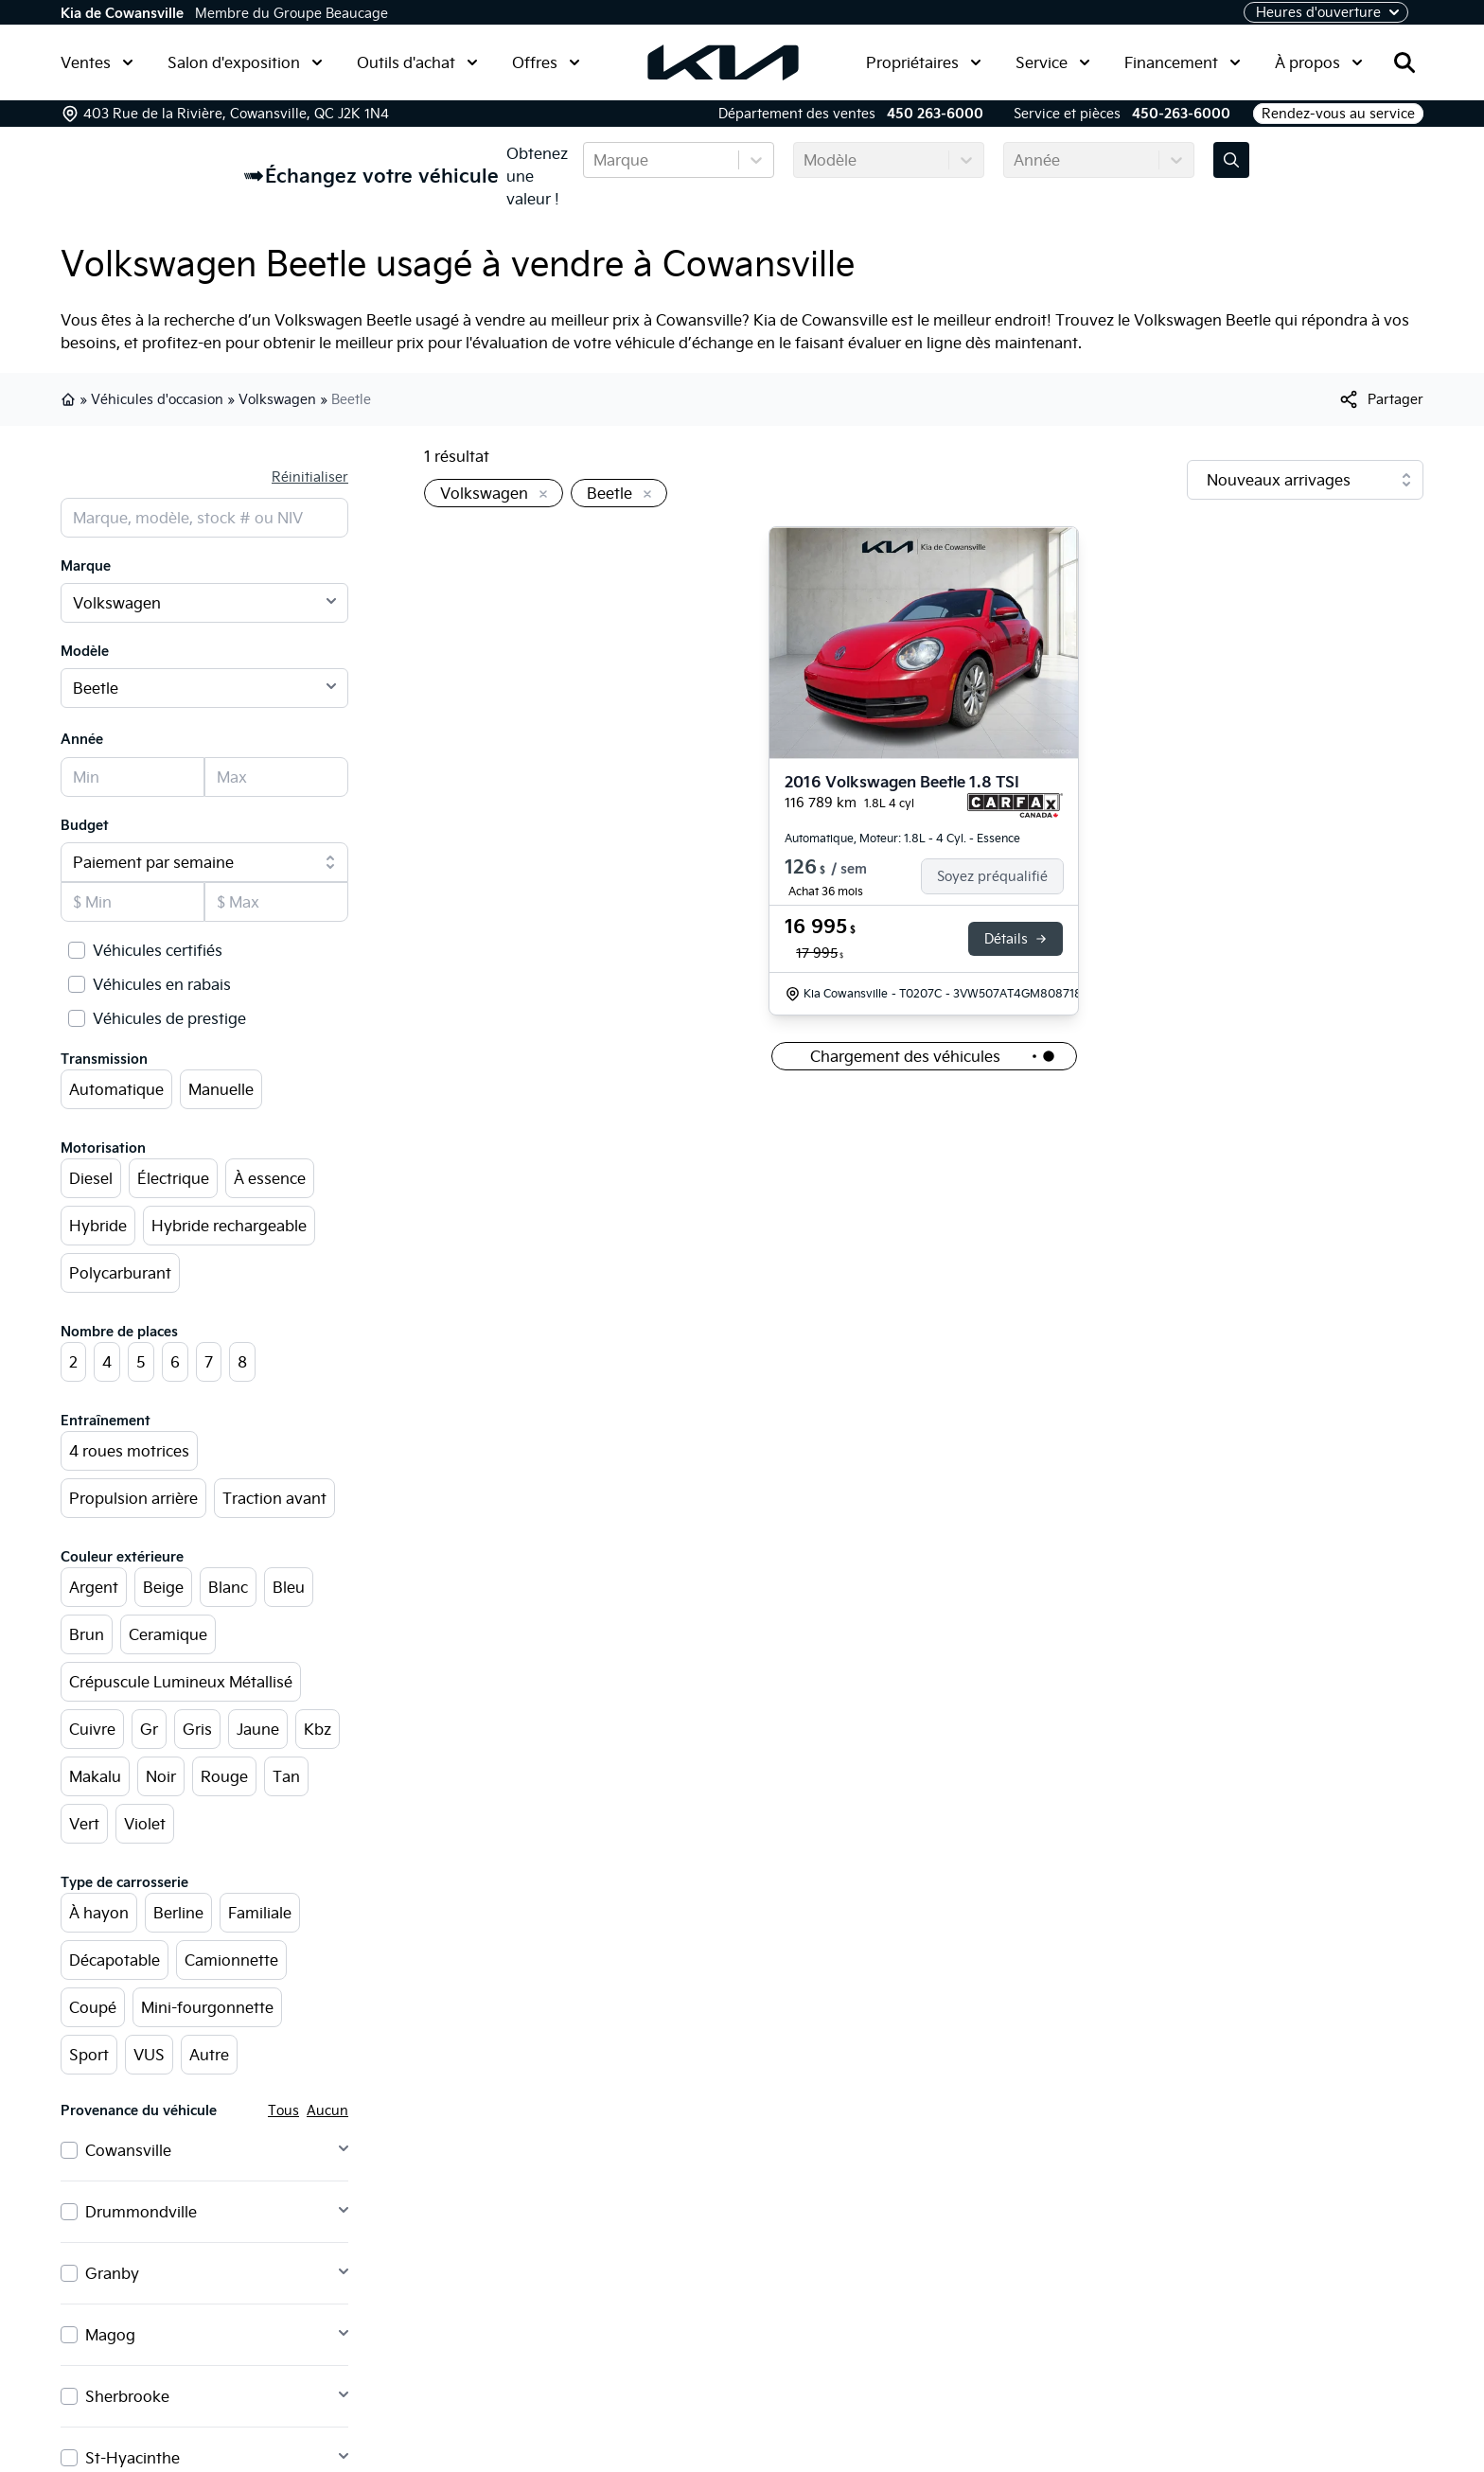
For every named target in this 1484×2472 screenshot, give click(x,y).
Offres (546, 62)
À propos (1319, 62)
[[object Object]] (1380, 399)
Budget (85, 825)
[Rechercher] (1404, 62)
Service (1053, 62)
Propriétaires (923, 62)
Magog (110, 2334)
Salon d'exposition (245, 62)
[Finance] (1000, 876)
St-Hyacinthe (132, 2457)
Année (82, 739)
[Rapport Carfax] (1015, 805)
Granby (112, 2273)
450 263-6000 (935, 113)
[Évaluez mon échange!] (1231, 160)
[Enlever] (539, 495)
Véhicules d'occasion (157, 399)
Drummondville (141, 2211)
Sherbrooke (127, 2396)
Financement (1182, 62)
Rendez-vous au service (1338, 113)
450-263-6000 (1181, 113)
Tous (283, 2110)
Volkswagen (277, 399)
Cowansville (128, 2150)
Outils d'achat (417, 62)
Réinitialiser (310, 477)
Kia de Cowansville (122, 13)
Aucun (327, 2110)
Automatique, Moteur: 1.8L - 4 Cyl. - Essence (902, 838)
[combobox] (595, 160)
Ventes (97, 62)
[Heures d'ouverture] (1326, 12)
